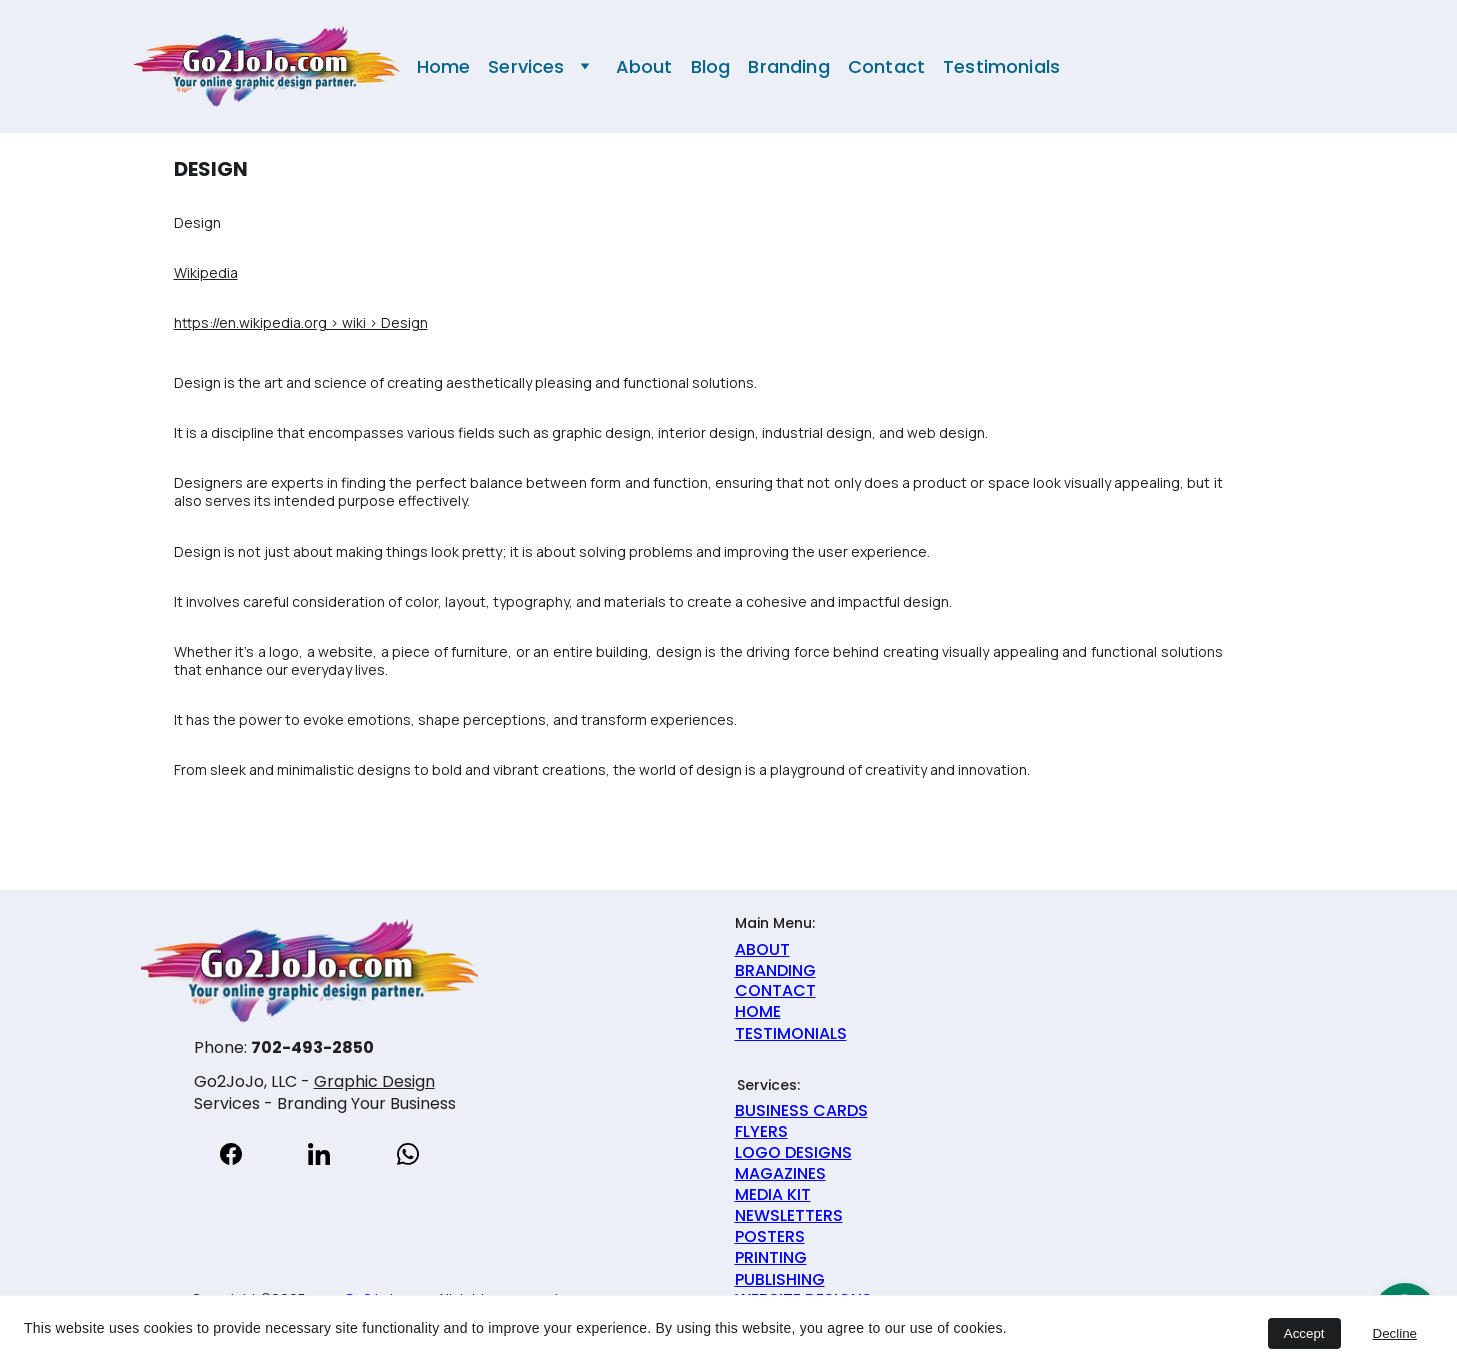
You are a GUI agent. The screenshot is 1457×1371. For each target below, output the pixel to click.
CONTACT (775, 990)
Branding (788, 67)
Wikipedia (206, 272)
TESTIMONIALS (791, 1033)
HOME (758, 1011)
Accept (1304, 1333)
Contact (886, 67)
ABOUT (762, 949)
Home (444, 67)
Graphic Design (374, 1081)
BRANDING (775, 970)
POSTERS (770, 1236)
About (644, 67)
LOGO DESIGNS (793, 1152)
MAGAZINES (780, 1173)
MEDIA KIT (773, 1194)
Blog (711, 67)
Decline (1395, 1333)
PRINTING (771, 1257)
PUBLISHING (780, 1279)
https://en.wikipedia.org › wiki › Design (301, 322)
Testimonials (1001, 67)
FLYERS (761, 1131)
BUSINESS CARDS (801, 1110)
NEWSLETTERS (789, 1215)
